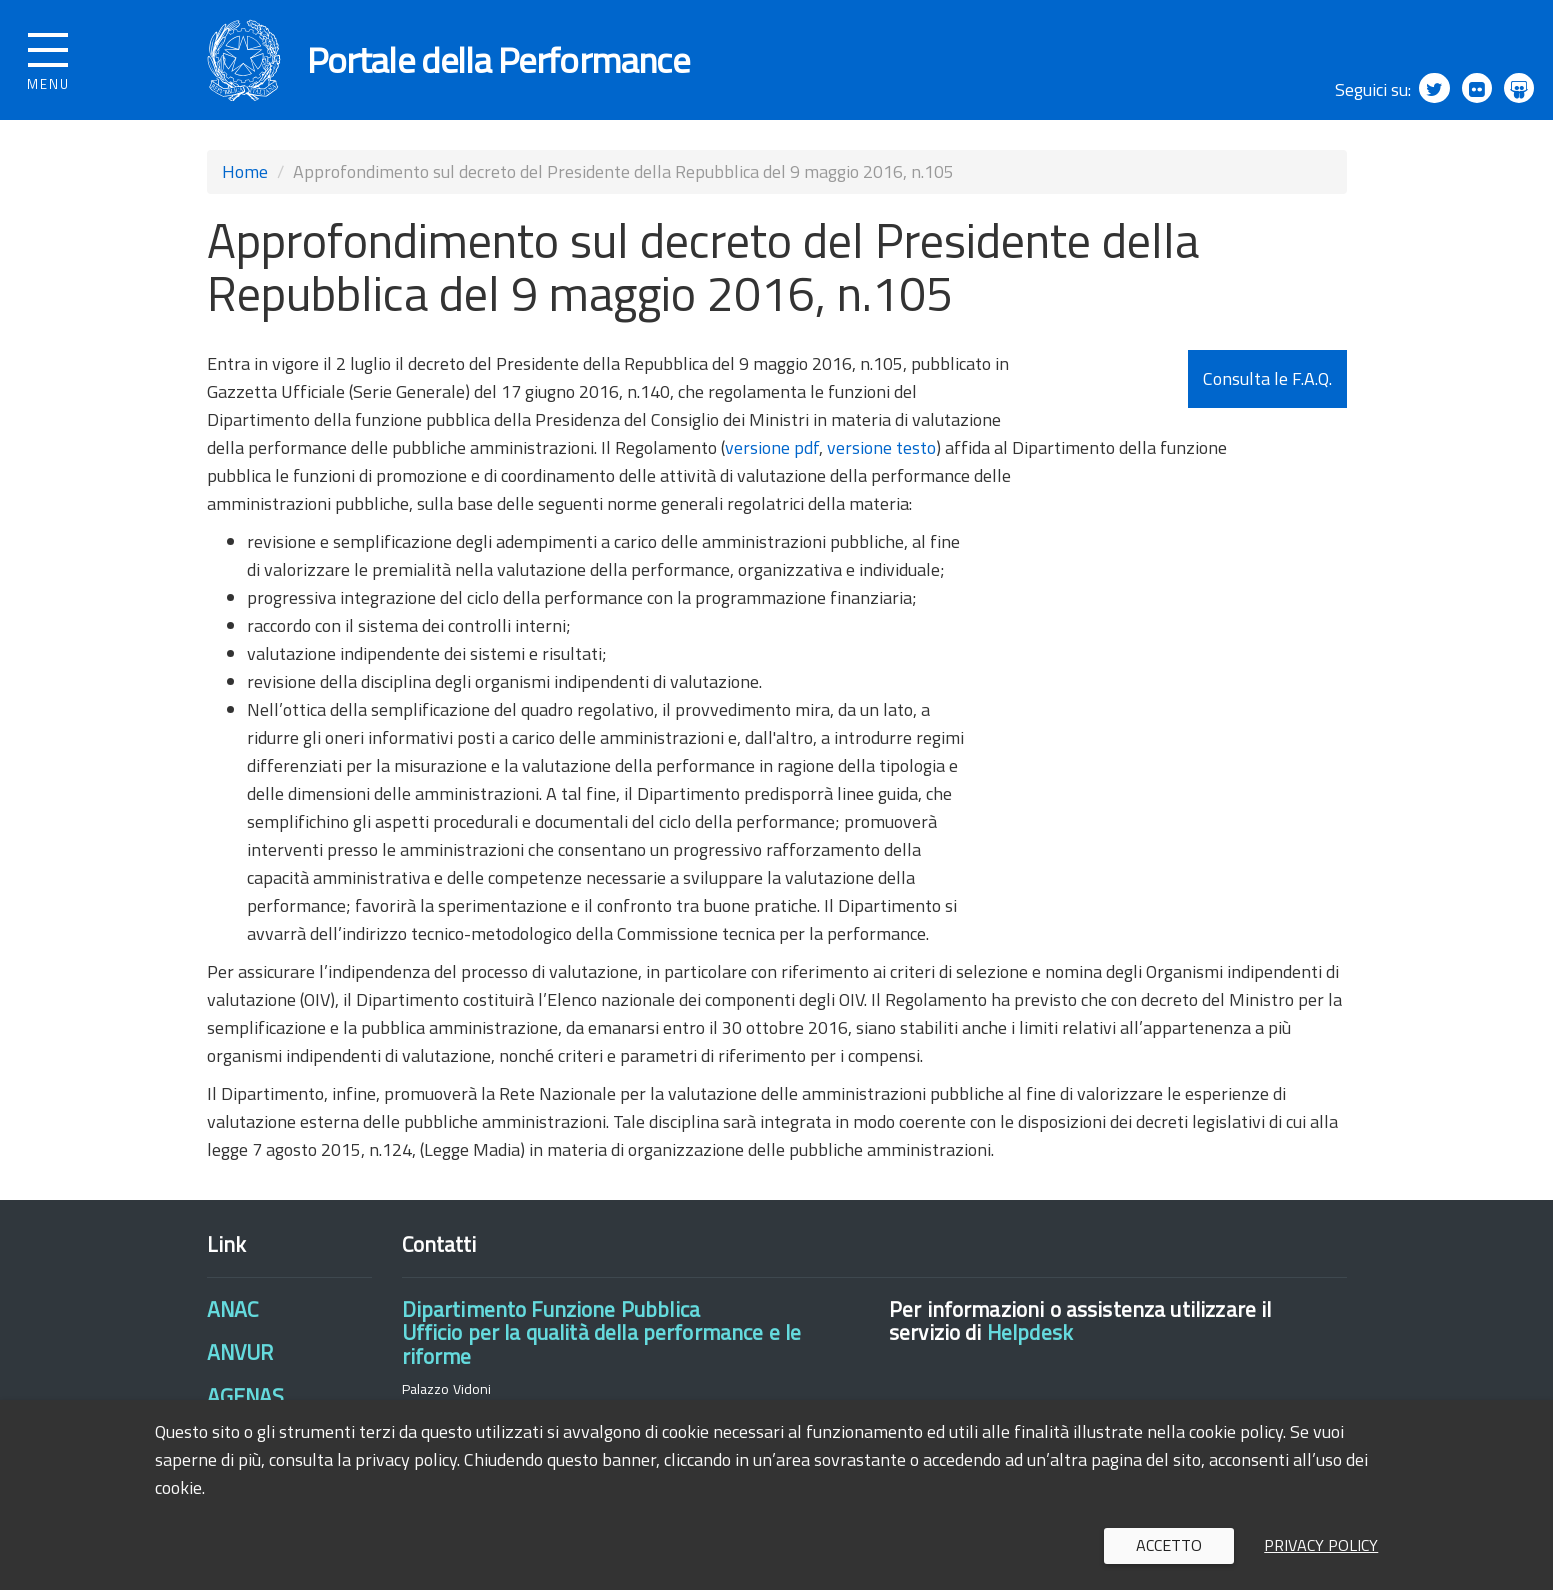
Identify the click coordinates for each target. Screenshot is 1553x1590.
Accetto (1169, 1545)
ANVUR (240, 1352)
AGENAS (246, 1396)
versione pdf (772, 447)
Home (245, 171)
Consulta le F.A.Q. (1267, 378)
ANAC (233, 1309)
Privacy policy (1321, 1545)
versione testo (881, 447)
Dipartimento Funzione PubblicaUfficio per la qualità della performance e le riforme (602, 1332)
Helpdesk (1030, 1332)
